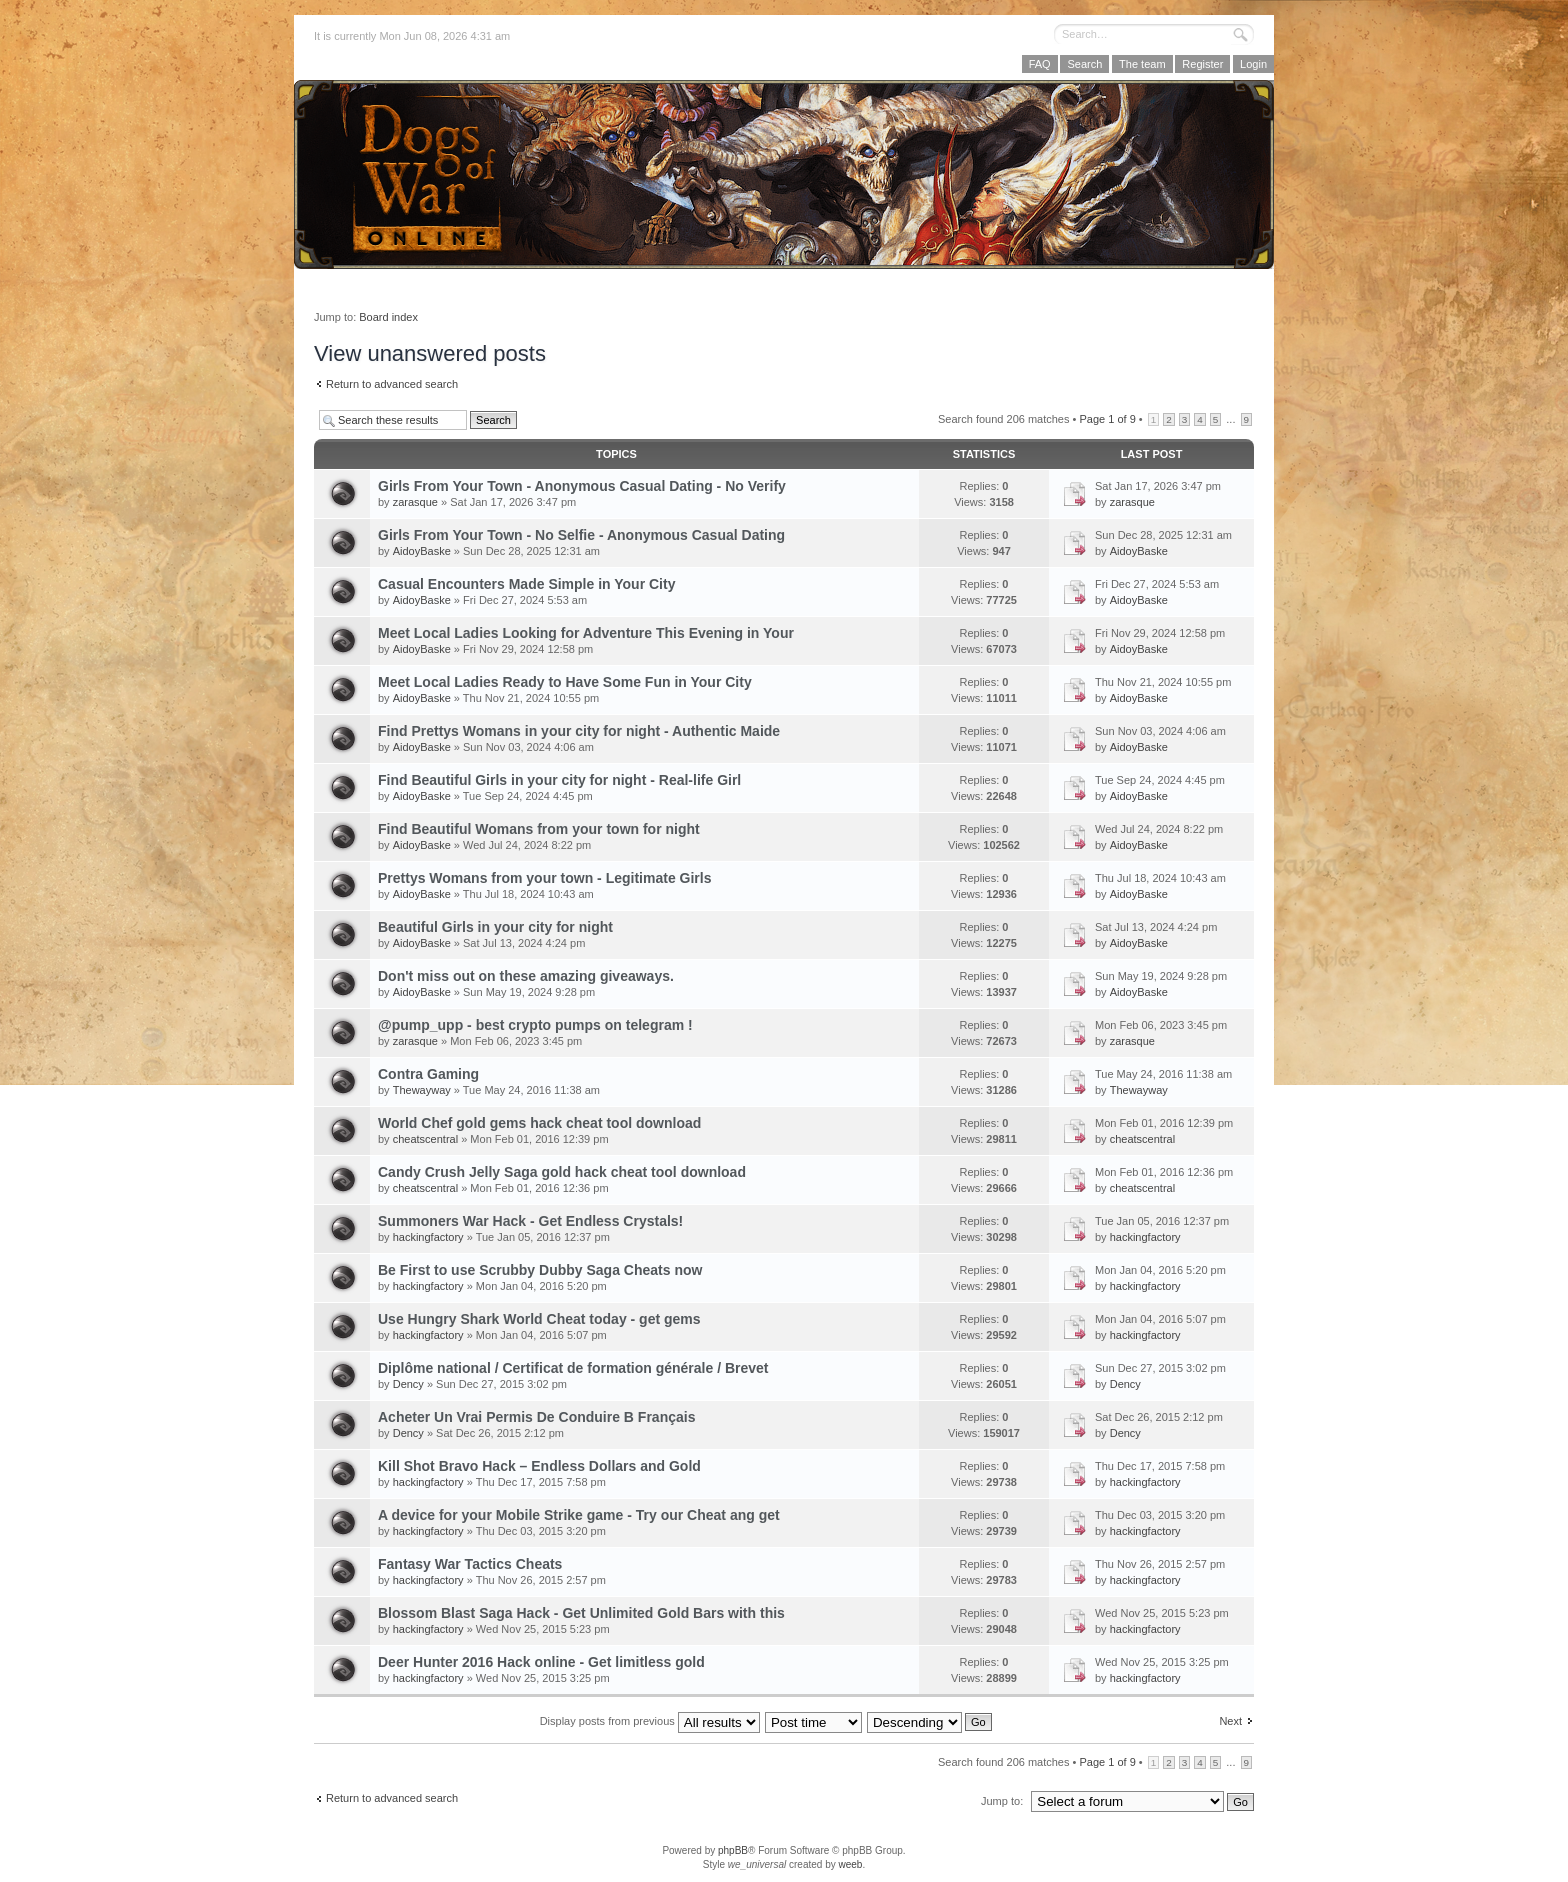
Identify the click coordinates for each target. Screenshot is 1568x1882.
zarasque (415, 502)
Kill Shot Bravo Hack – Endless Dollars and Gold (539, 1466)
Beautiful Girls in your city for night (495, 927)
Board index (388, 317)
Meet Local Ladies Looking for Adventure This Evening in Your (586, 633)
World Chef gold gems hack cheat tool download (539, 1123)
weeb (850, 1864)
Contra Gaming (428, 1074)
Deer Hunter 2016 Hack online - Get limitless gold (541, 1662)
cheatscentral (425, 1139)
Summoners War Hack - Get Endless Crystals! (530, 1221)
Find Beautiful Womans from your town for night (539, 829)
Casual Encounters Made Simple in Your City (526, 584)
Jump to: (1002, 1801)
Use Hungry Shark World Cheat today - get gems (539, 1319)
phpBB (733, 1850)
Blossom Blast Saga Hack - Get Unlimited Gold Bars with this (581, 1613)
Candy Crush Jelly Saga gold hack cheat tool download (562, 1172)
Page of (1107, 419)
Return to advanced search (392, 384)
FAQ (1040, 64)
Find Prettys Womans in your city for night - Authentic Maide (579, 731)
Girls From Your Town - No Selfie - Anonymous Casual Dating (581, 535)
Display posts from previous (650, 1721)
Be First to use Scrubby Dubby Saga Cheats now (540, 1270)
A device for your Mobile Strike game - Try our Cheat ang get (579, 1515)
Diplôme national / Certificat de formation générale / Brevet (573, 1368)
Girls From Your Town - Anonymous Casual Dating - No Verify (582, 486)
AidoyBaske (422, 551)
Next (1230, 1721)
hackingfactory (428, 1237)
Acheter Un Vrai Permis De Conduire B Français (536, 1417)
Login (1253, 64)
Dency (408, 1384)
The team (1142, 64)
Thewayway (422, 1090)
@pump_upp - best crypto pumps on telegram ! (535, 1025)
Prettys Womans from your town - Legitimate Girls (544, 878)
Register (1202, 64)
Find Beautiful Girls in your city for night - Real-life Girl (559, 780)
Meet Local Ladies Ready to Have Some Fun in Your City (565, 682)
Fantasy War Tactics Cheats (470, 1564)
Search (1084, 64)
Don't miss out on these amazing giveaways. (526, 976)
